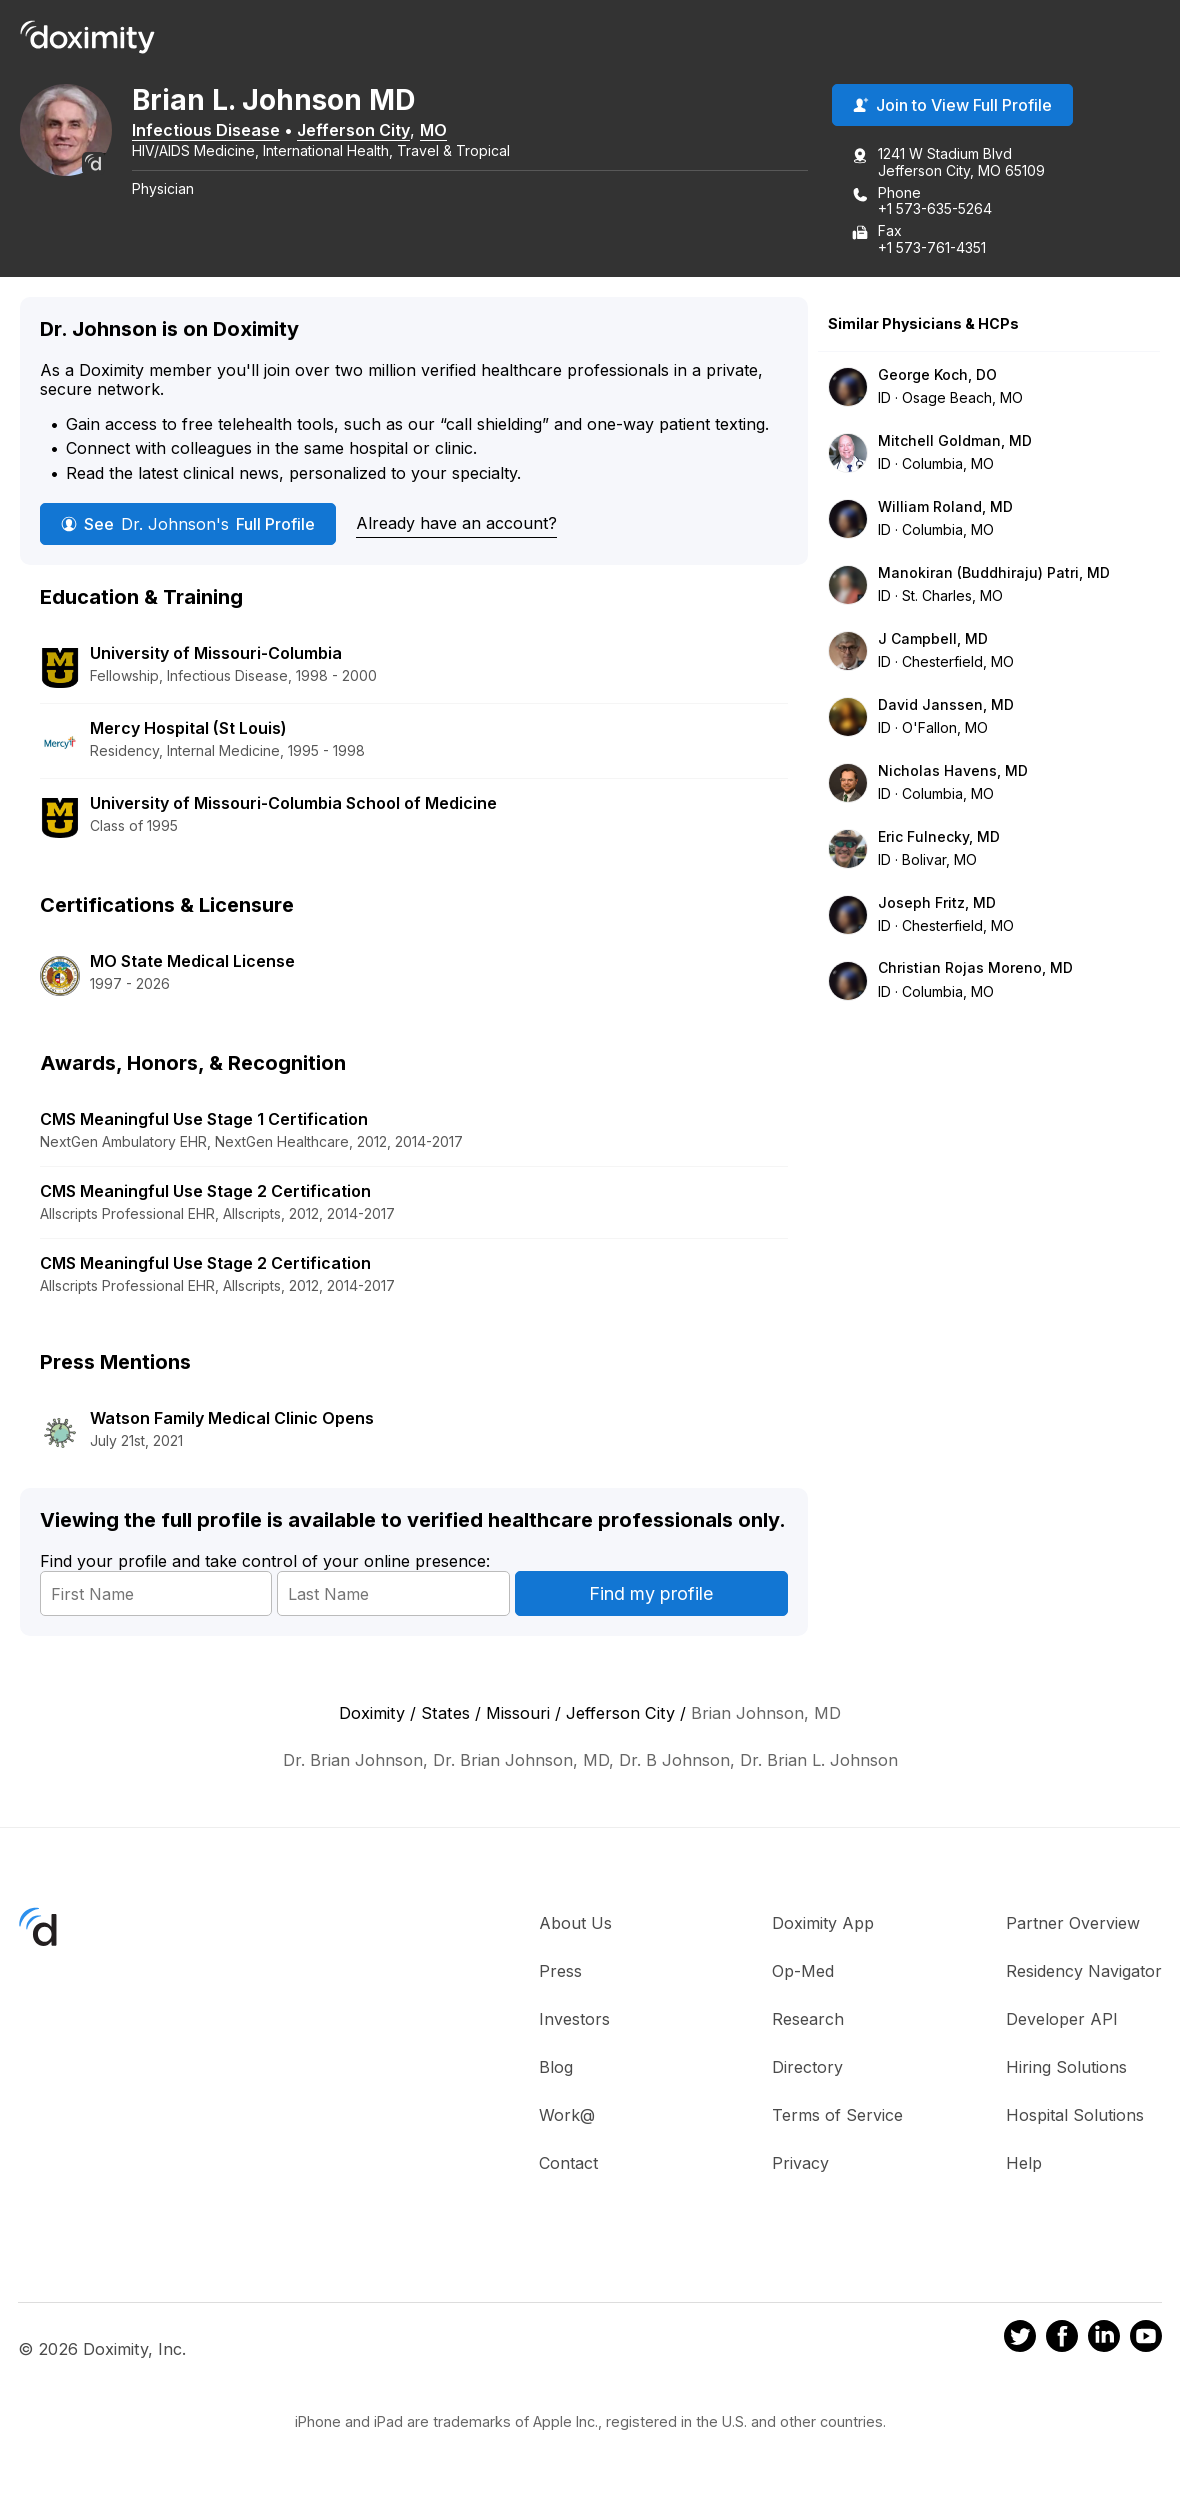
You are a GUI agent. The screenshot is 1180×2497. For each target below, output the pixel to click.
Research (808, 2023)
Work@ (567, 2119)
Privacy (800, 2167)
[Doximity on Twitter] (1020, 2342)
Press (560, 1975)
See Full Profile (188, 527)
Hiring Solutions (1066, 2071)
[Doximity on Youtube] (1146, 2342)
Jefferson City (381, 133)
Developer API (1062, 2023)
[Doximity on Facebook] (1062, 2342)
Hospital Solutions (1075, 2119)
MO (461, 133)
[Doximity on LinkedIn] (1104, 2342)
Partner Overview (1073, 1927)
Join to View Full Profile (952, 109)
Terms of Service (837, 2119)
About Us (575, 1927)
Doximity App (823, 1927)
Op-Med (803, 1975)
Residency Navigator (1084, 1975)
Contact (568, 2167)
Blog (556, 2071)
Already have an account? (456, 526)
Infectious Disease (234, 133)
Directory (807, 2071)
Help (1024, 2167)
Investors (574, 2023)
